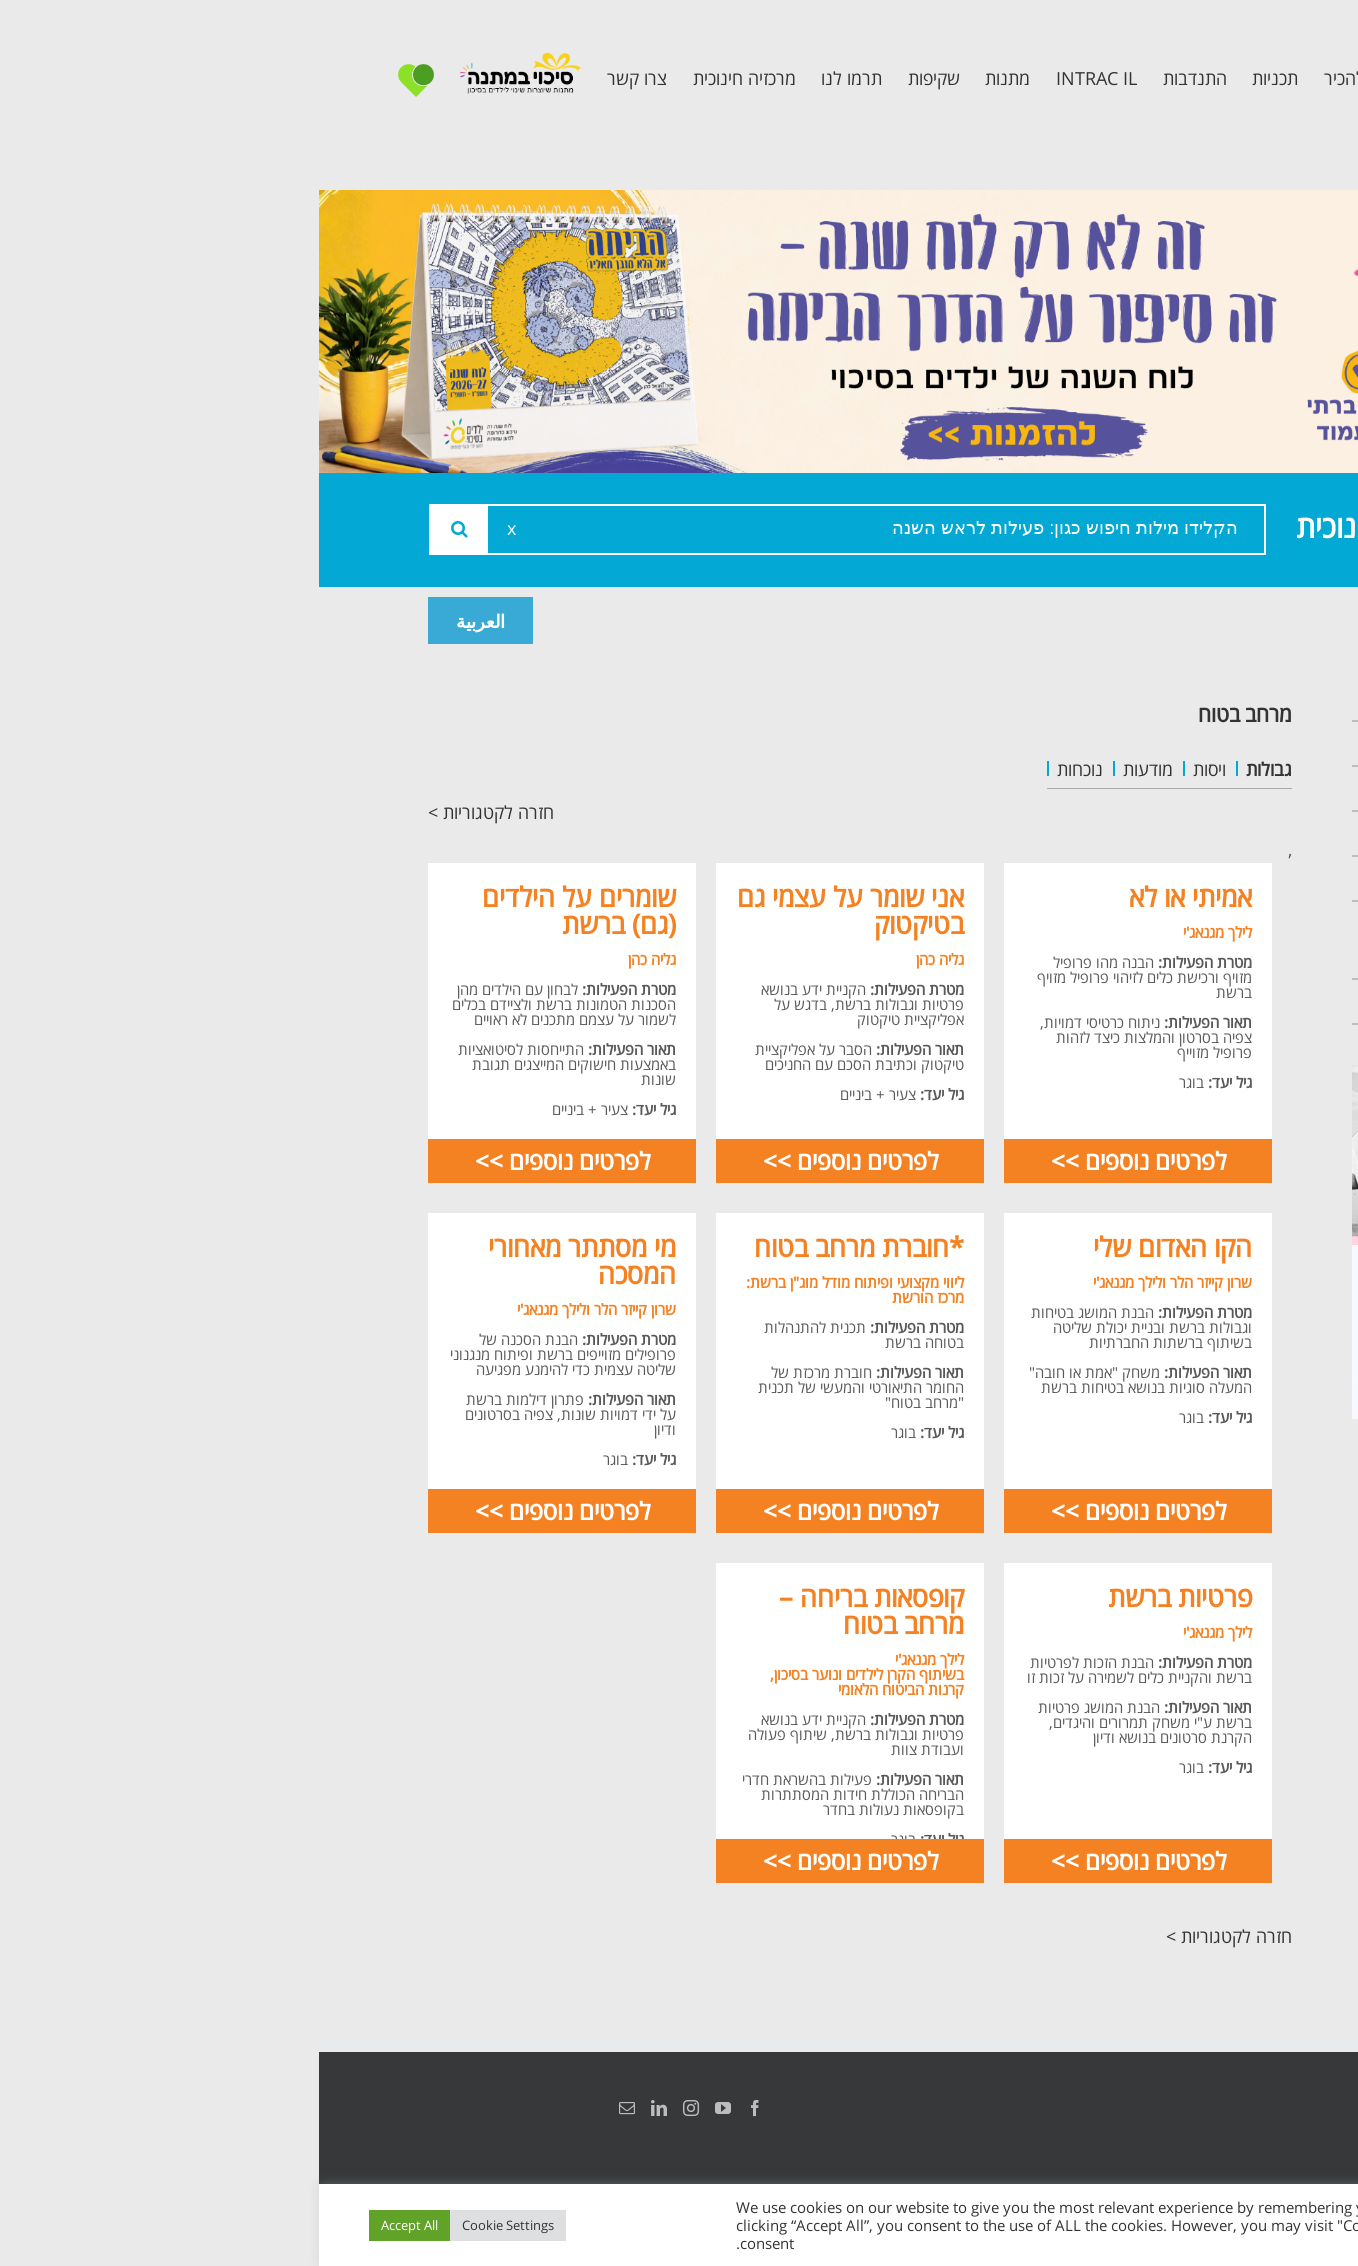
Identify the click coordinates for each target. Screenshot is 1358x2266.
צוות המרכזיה (1177, 788)
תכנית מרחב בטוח (1156, 833)
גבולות (950, 769)
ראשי (1213, 698)
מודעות (829, 769)
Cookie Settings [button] (189, 2225)
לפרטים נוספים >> (819, 1160)
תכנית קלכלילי (1174, 878)
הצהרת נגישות (1226, 2108)
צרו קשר (1199, 1001)
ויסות (890, 769)
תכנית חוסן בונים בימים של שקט (1162, 940)
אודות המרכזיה (1172, 743)
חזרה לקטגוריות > (172, 812)
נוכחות (761, 769)
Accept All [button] (90, 2225)
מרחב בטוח (926, 713)
